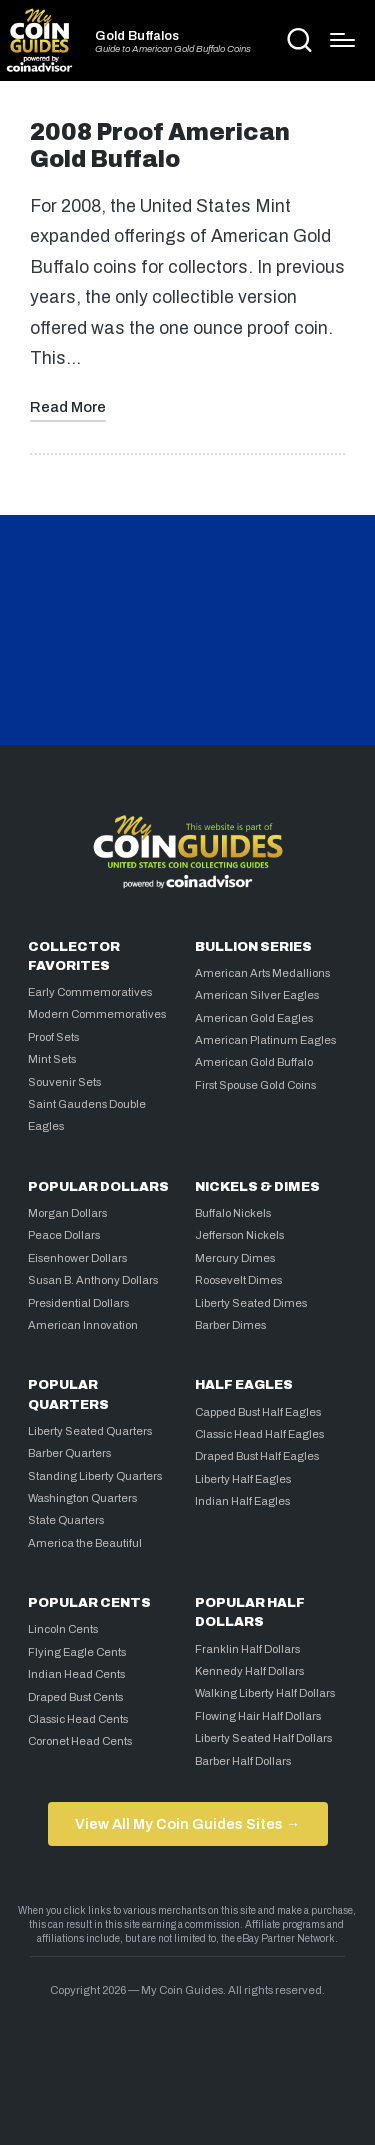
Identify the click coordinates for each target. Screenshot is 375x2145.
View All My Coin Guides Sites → (187, 1824)
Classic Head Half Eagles (259, 1434)
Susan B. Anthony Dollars (93, 1280)
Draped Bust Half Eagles (257, 1456)
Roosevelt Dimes (238, 1280)
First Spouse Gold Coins (255, 1085)
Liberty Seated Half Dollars (263, 1738)
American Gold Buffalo (254, 1062)
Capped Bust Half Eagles (258, 1412)
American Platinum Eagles (265, 1040)
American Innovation (83, 1325)
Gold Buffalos (137, 36)
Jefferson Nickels (239, 1235)
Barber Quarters (69, 1453)
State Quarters (66, 1520)
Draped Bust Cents (75, 1697)
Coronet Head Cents (80, 1741)
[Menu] (342, 40)
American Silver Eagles (257, 995)
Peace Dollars (64, 1235)
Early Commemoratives (90, 992)
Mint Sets (52, 1059)
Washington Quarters (82, 1498)
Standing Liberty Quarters (95, 1476)
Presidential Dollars (78, 1303)
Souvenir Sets (64, 1082)
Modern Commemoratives (97, 1014)
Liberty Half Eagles (243, 1479)
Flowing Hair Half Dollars (258, 1716)
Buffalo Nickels (233, 1213)
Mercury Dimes (235, 1258)
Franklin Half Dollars (247, 1649)
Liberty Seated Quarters (90, 1431)
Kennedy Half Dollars (249, 1671)
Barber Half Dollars (243, 1761)
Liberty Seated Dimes (251, 1303)
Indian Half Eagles (242, 1501)
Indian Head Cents (76, 1674)
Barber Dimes (230, 1325)
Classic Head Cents (78, 1719)
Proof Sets (53, 1037)
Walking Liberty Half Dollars (265, 1693)
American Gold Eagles (254, 1018)
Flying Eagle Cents (77, 1652)
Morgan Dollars (67, 1213)
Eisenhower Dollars (77, 1258)
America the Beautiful (85, 1543)
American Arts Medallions (262, 973)
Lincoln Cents (63, 1629)
